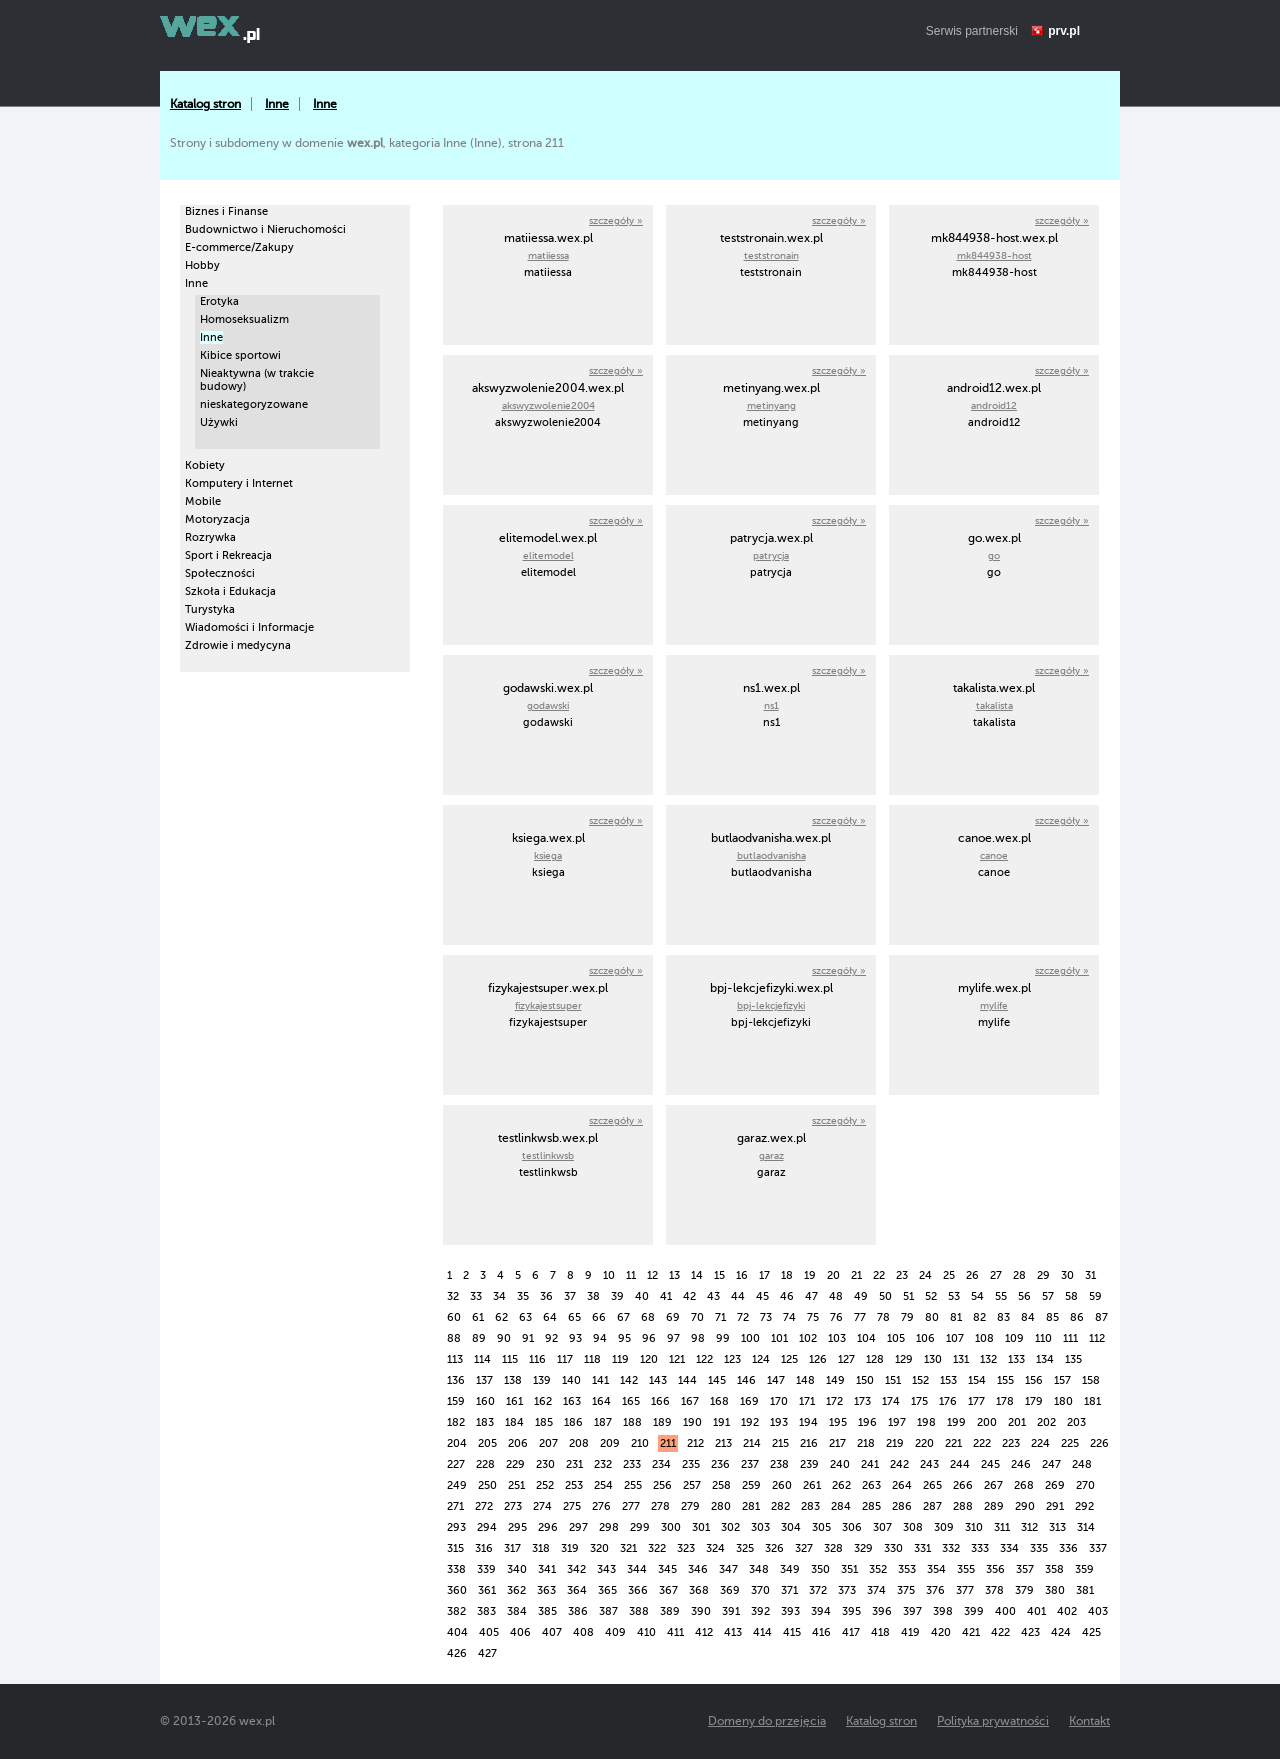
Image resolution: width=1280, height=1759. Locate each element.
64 (550, 1317)
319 (570, 1548)
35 (523, 1296)
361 (487, 1590)
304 (791, 1527)
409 (615, 1632)
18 (787, 1275)
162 (543, 1401)
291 (1055, 1506)
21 (856, 1275)
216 (809, 1443)
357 (1025, 1569)
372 (818, 1590)
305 (821, 1527)
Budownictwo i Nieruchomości (265, 229)
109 (1014, 1338)
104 (866, 1338)
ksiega (548, 855)
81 (956, 1317)
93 (575, 1338)
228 (485, 1464)
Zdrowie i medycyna (238, 645)
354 (936, 1569)
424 (1061, 1632)
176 (948, 1401)
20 (833, 1275)
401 (1036, 1611)
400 (1005, 1611)
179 (1034, 1401)
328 (833, 1548)
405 (489, 1632)
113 (455, 1359)
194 (808, 1422)
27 (996, 1275)
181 (1092, 1401)
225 (1070, 1443)
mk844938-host (994, 255)
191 (721, 1422)
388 (639, 1611)
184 (514, 1422)
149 (835, 1380)
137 (484, 1380)
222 (982, 1443)
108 (984, 1338)
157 (1062, 1380)
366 (638, 1590)
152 (920, 1380)
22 (879, 1275)
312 (1029, 1527)
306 (852, 1527)
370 (760, 1590)
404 (457, 1632)
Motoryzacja (217, 519)
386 (578, 1611)
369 (730, 1590)
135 (1073, 1359)
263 (871, 1485)
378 (994, 1590)
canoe (994, 855)
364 (577, 1590)
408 (583, 1632)
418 (880, 1632)
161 (514, 1401)
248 (1082, 1464)
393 (790, 1611)
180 (1063, 1401)
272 (484, 1506)
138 (513, 1380)
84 (1028, 1317)
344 (637, 1569)
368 (699, 1590)
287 (932, 1506)
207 (548, 1443)
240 (840, 1464)
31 (1090, 1275)
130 (933, 1359)
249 (457, 1485)
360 (457, 1590)
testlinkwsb (548, 1155)
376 (935, 1590)
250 (487, 1485)
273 (513, 1506)
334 (1009, 1548)
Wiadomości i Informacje (249, 627)
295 (517, 1527)
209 (610, 1443)
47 (811, 1296)
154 (977, 1380)
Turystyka (210, 609)
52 (931, 1296)
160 (485, 1401)
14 (697, 1275)
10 (609, 1275)
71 (720, 1317)
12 (652, 1275)
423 (1030, 1632)
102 (808, 1338)
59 (1095, 1296)
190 (692, 1422)
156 (1034, 1380)
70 (697, 1317)
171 (807, 1401)
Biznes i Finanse (226, 211)
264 (902, 1485)
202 (1046, 1422)
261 (812, 1485)
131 (961, 1359)
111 (1070, 1338)
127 (846, 1359)
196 (867, 1422)
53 (954, 1296)
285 (871, 1506)
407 (552, 1632)
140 (571, 1380)
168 (719, 1401)
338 (456, 1569)
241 (870, 1464)
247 (1051, 1464)
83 (1003, 1317)
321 (628, 1548)
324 (715, 1548)
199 (956, 1422)
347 (728, 1569)
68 (648, 1317)
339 (486, 1569)
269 (1055, 1485)
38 (593, 1296)
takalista (994, 705)
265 (932, 1485)
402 (1067, 1611)
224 (1040, 1443)
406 (520, 1632)
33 (476, 1296)
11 (631, 1275)
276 (601, 1506)
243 (929, 1464)
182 (456, 1422)
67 (623, 1317)
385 (547, 1611)
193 (779, 1422)
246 (1021, 1464)
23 (902, 1275)
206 (518, 1443)
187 (603, 1422)
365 (607, 1590)
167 (690, 1401)
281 (751, 1506)
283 (810, 1506)
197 (897, 1422)
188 (632, 1422)
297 (578, 1527)
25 (949, 1275)
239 (809, 1464)
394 (821, 1611)
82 (979, 1317)
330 (893, 1548)
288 (963, 1506)
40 (642, 1296)
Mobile (203, 501)
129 (904, 1359)
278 (660, 1506)
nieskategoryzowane (254, 404)
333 (980, 1548)
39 (617, 1296)
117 (565, 1359)
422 (1000, 1632)
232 (603, 1464)
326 (774, 1548)
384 (517, 1611)
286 (902, 1506)
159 (456, 1401)
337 (1098, 1548)
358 (1054, 1569)
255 (633, 1485)
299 (640, 1527)
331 (922, 1548)
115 (510, 1359)
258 (721, 1485)
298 (609, 1527)
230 (545, 1464)
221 (953, 1443)
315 (455, 1548)
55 (1001, 1296)
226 (1099, 1443)
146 (746, 1380)
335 (1039, 1548)
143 (658, 1380)
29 (1043, 1275)
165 (631, 1401)
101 (779, 1338)
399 (974, 1611)
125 (789, 1359)
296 (548, 1527)
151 (893, 1380)
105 (896, 1338)
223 (1011, 1443)
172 (834, 1401)
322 (657, 1548)
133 (1016, 1359)
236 (720, 1464)
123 (732, 1359)
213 (723, 1443)
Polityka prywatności (993, 1721)
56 (1024, 1296)
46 (787, 1296)
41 (666, 1296)
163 (572, 1401)
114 (482, 1359)
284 (841, 1506)
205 (487, 1443)
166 (660, 1401)
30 (1067, 1275)
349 (790, 1569)
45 (762, 1296)
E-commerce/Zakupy (239, 247)
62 (501, 1317)
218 (866, 1443)
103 (837, 1338)
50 (885, 1296)
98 (698, 1338)
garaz (771, 1155)
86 (1077, 1317)
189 (662, 1422)
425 (1091, 1632)
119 (620, 1359)
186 (573, 1422)
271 (455, 1506)
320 (599, 1548)
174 (891, 1401)
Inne (277, 104)
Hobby (202, 265)
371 (789, 1590)
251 (516, 1485)
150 (865, 1380)
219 (895, 1443)
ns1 (771, 705)
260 (782, 1485)
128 (875, 1359)
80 (932, 1317)
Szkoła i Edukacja (230, 591)
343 (606, 1569)
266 (963, 1485)
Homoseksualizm (244, 319)
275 (572, 1506)
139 (542, 1380)
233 (632, 1464)
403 (1098, 1611)
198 (926, 1422)
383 (486, 1611)
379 (1024, 1590)
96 (649, 1338)
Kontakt (1089, 1721)
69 (673, 1317)
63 (525, 1317)
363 (546, 1590)
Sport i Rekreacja (228, 555)
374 (876, 1590)
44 (738, 1296)
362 (516, 1590)
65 (574, 1317)
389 (670, 1611)
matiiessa (548, 255)
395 (851, 1611)
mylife (994, 1005)
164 (601, 1401)
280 (721, 1506)
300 (671, 1527)
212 (695, 1443)
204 (457, 1443)
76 (836, 1317)
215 (780, 1443)
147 (776, 1380)
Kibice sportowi (240, 355)
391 (731, 1611)
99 (723, 1338)
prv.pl (1064, 31)
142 (629, 1380)
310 (974, 1527)
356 (995, 1569)
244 (960, 1464)
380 (1055, 1590)
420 (941, 1632)
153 (948, 1380)
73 (766, 1317)
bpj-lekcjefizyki (771, 1005)
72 (743, 1317)
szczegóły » (616, 220)
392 (760, 1611)
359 (1084, 1569)
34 (499, 1296)
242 (899, 1464)
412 (704, 1632)
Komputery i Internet (239, 483)
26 (972, 1275)
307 (882, 1527)
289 (994, 1506)
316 (484, 1548)
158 (1091, 1380)
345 (667, 1569)
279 (690, 1506)
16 (742, 1275)
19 (810, 1275)
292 (1084, 1506)
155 (1005, 1380)
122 (704, 1359)
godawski (548, 705)
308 (913, 1527)
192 (750, 1422)
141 (600, 1380)
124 (761, 1359)
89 (479, 1338)
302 (730, 1527)
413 (733, 1632)
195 (838, 1422)
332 (951, 1548)
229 (515, 1464)
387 (608, 1611)
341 (547, 1569)
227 (456, 1464)
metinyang (771, 405)
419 (910, 1632)
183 (485, 1422)
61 (478, 1317)
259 (751, 1485)
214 (752, 1443)
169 (749, 1401)
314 (1086, 1527)
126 (818, 1359)
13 (674, 1275)
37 (570, 1296)
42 (689, 1296)
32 (453, 1296)
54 (977, 1296)
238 (779, 1464)
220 (924, 1443)
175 (919, 1401)
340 (517, 1569)
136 (456, 1380)
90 (504, 1338)
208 (579, 1443)
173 (862, 1401)
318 (541, 1548)
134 (1045, 1359)
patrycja (771, 555)
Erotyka (219, 301)
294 (487, 1527)
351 (849, 1569)
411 (675, 1632)
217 (837, 1443)
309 (944, 1527)
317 (512, 1548)
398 (943, 1611)
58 (1071, 1296)
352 (878, 1569)
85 (1052, 1317)
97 (673, 1338)
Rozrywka (210, 537)
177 (976, 1401)
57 (1048, 1296)
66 (599, 1317)
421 (971, 1632)
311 (1002, 1527)
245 (990, 1464)
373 (847, 1590)
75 (813, 1317)
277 (631, 1506)
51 (908, 1296)
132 (988, 1359)
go (994, 555)
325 (745, 1548)
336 (1068, 1548)
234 (661, 1464)
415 (792, 1632)
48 (836, 1296)
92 (551, 1338)
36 (546, 1296)
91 (528, 1338)
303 (760, 1527)
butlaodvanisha (771, 855)
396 (882, 1611)
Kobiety (205, 465)
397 (912, 1611)
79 (907, 1317)
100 (750, 1338)
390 (701, 1611)
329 (863, 1548)
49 (861, 1296)
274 (542, 1506)
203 (1076, 1422)
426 (457, 1653)
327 (804, 1548)
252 (545, 1485)
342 (576, 1569)
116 (537, 1359)
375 (906, 1590)
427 (487, 1653)
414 (762, 1632)
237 (750, 1464)
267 (993, 1485)
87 (1101, 1317)
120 (649, 1359)
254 (603, 1485)
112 (1097, 1338)
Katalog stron (205, 104)
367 (668, 1590)
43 (713, 1296)
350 (820, 1569)
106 (925, 1338)
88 (454, 1338)
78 (883, 1317)
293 (456, 1527)
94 (600, 1338)
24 (925, 1275)
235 (691, 1464)
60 (454, 1317)
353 (907, 1569)
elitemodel (548, 555)
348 (759, 1569)
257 (692, 1485)
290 (1025, 1506)
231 (574, 1464)
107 (955, 1338)
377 (965, 1590)
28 (1019, 1275)
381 (1085, 1590)
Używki (219, 422)
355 (966, 1569)
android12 (994, 405)
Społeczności (220, 573)
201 (1017, 1422)
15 (719, 1275)
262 (841, 1485)
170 (779, 1401)
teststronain (771, 255)
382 (456, 1611)
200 (987, 1422)
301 (701, 1527)
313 (1057, 1527)
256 (662, 1485)
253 (574, 1485)
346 (698, 1569)
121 (677, 1359)
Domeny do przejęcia (767, 1721)
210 (640, 1443)
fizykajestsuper (548, 1005)
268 (1024, 1485)
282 (780, 1506)
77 (860, 1317)
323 (686, 1548)
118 (592, 1359)
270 (1085, 1485)
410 (646, 1632)
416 (821, 1632)
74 (789, 1317)
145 (717, 1380)
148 (805, 1380)
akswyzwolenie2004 (548, 405)
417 (851, 1632)
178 (1005, 1401)
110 (1043, 1338)
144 (687, 1380)
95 (624, 1338)
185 (544, 1422)
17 (764, 1275)
